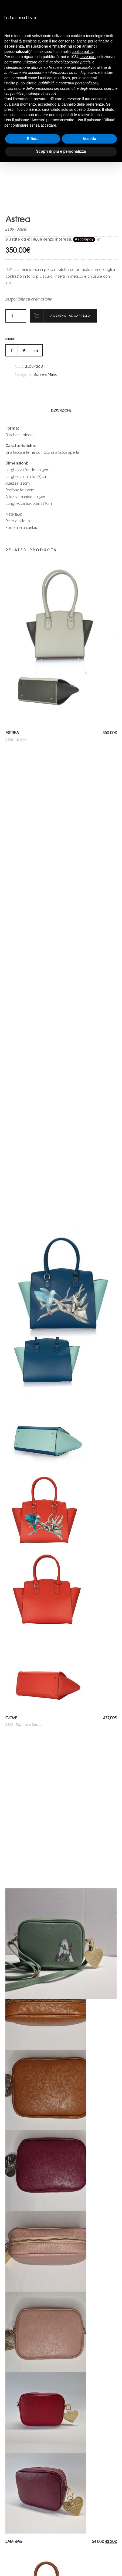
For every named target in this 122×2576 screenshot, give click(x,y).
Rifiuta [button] (33, 139)
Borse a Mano (45, 374)
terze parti (88, 57)
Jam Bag (13, 2541)
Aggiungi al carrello (70, 315)
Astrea (12, 732)
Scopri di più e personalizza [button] (61, 151)
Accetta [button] (89, 139)
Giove (11, 1717)
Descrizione (61, 410)
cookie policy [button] (82, 51)
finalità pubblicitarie (20, 83)
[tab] (61, 410)
